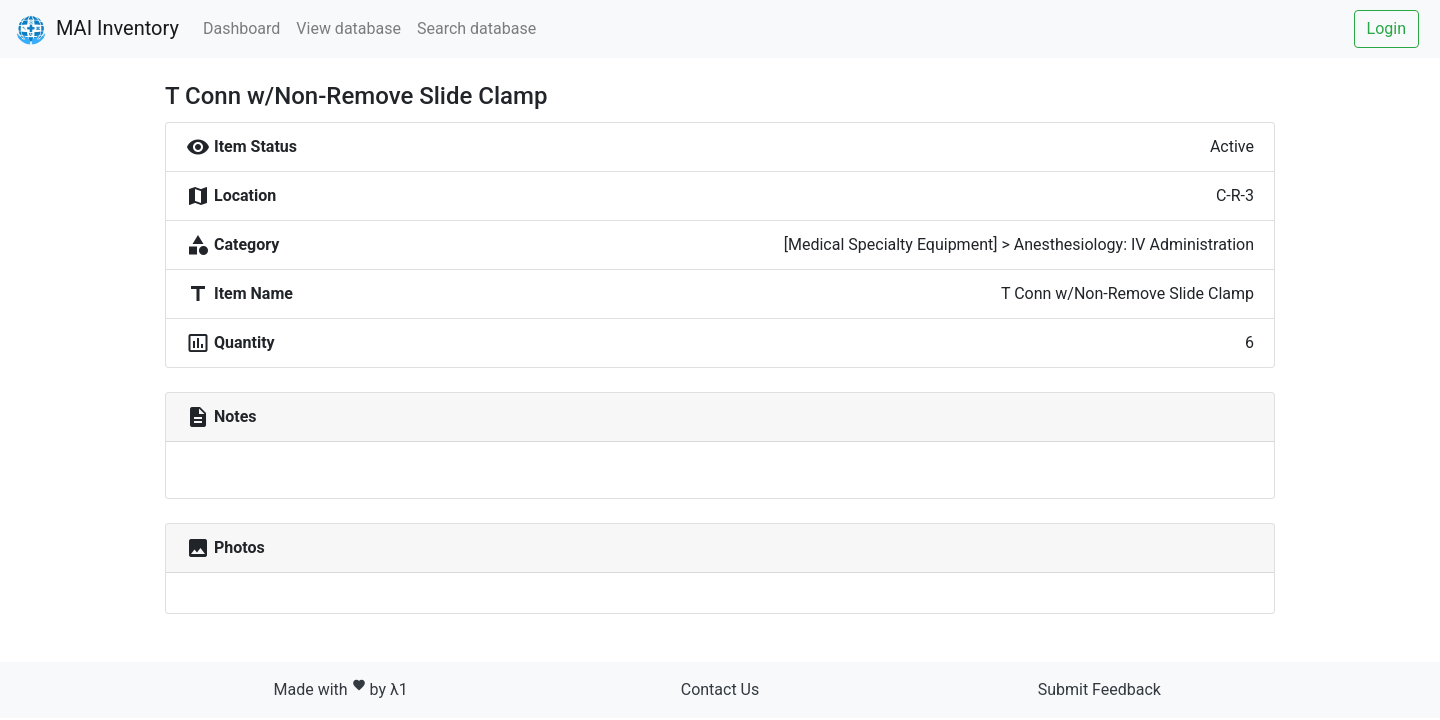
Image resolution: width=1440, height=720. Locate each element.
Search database (476, 28)
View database (348, 28)
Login (1386, 28)
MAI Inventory (97, 30)
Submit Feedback (1099, 689)
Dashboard (241, 28)
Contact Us (720, 689)
